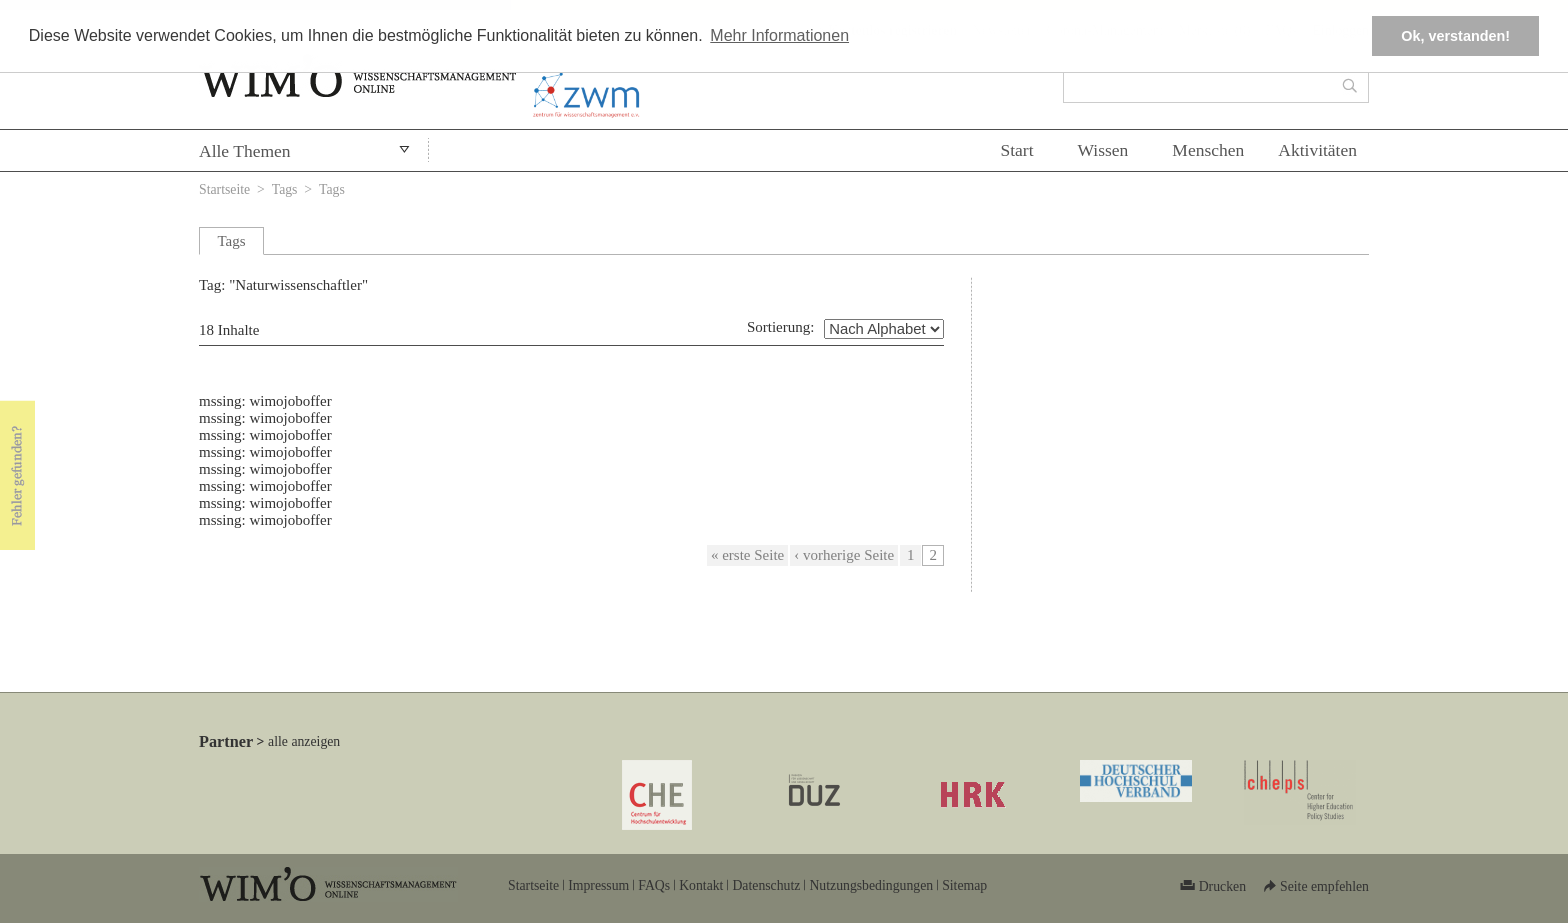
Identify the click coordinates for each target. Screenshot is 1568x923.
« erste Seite (747, 555)
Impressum (598, 885)
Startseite (224, 189)
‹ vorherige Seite (844, 555)
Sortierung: (781, 327)
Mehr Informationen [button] (779, 35)
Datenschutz (766, 885)
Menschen (1208, 150)
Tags (285, 189)
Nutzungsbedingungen (871, 885)
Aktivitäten (1317, 150)
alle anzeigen (304, 741)
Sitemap (964, 885)
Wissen (1103, 150)
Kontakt (701, 885)
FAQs (654, 885)
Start (1016, 150)
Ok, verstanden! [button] (1455, 36)
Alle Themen (245, 151)
